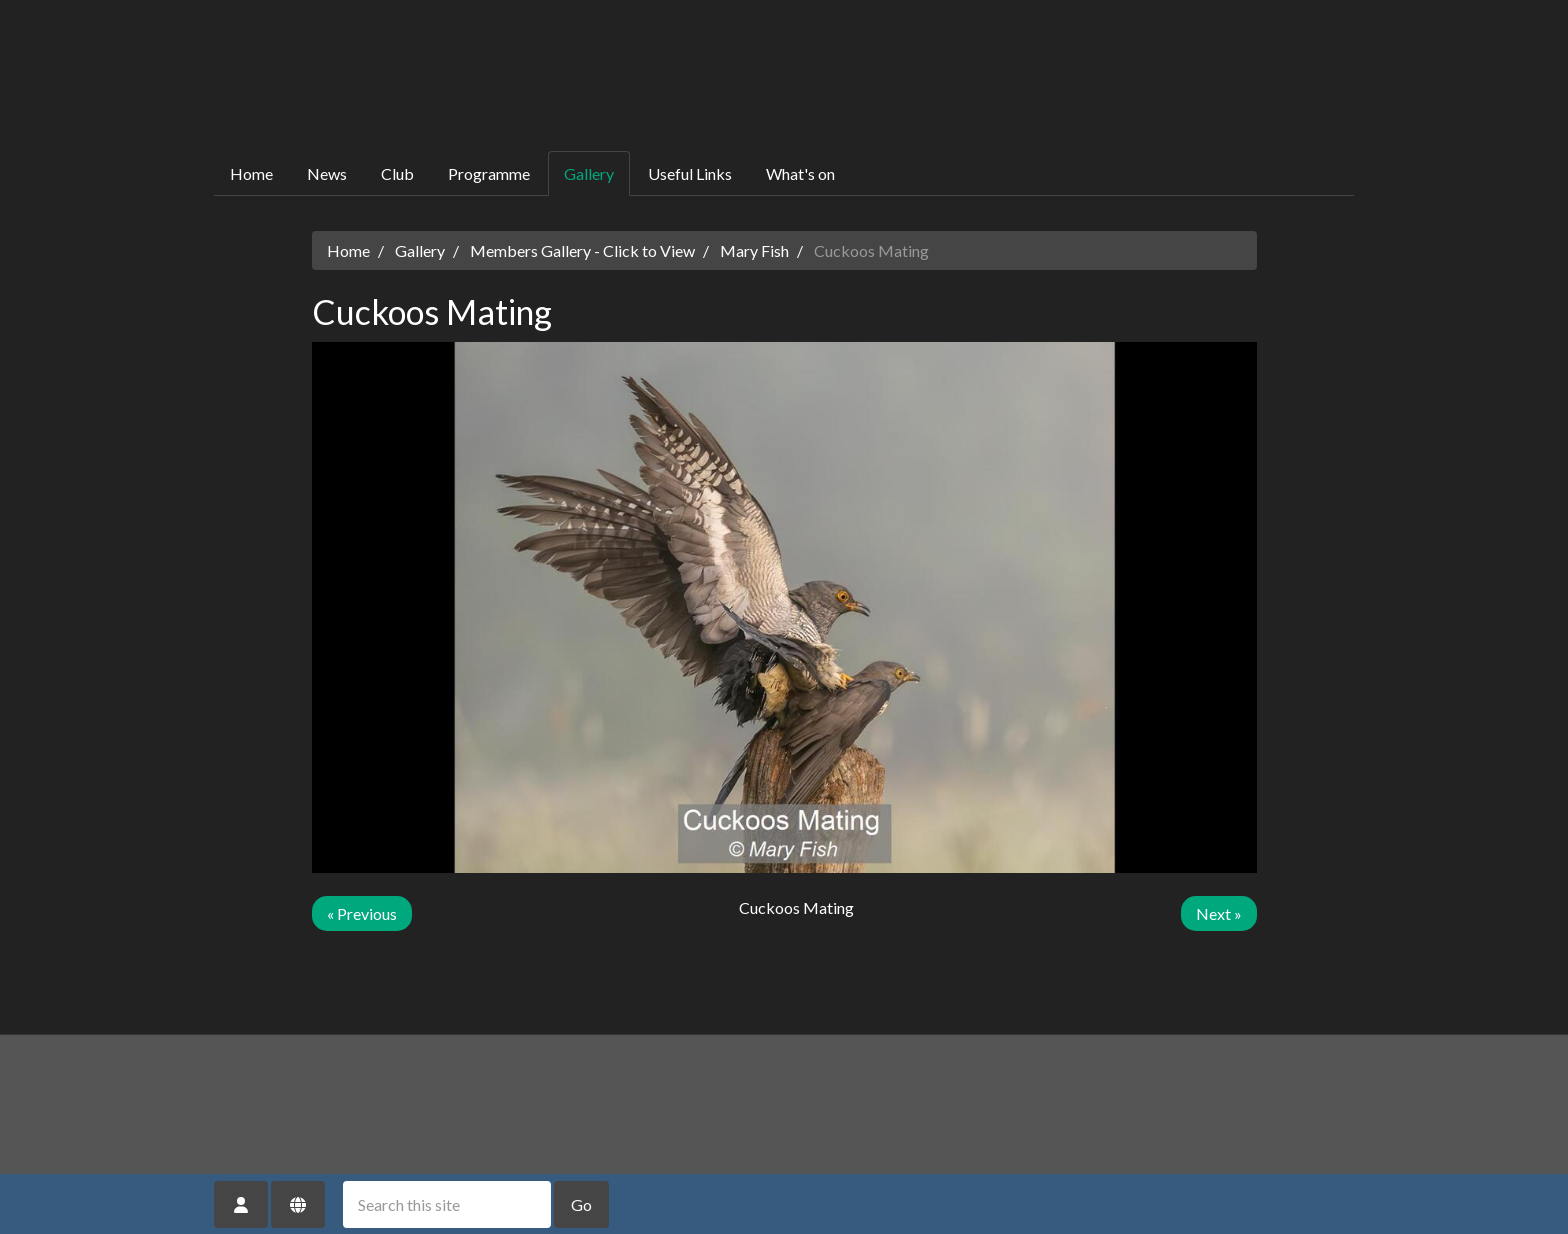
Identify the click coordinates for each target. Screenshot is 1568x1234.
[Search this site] (447, 1204)
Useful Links (690, 173)
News (327, 173)
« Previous (362, 913)
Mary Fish (754, 250)
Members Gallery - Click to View (582, 250)
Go (581, 1204)
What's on (800, 173)
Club (397, 173)
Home (251, 173)
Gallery (589, 173)
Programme (489, 173)
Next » (1219, 913)
